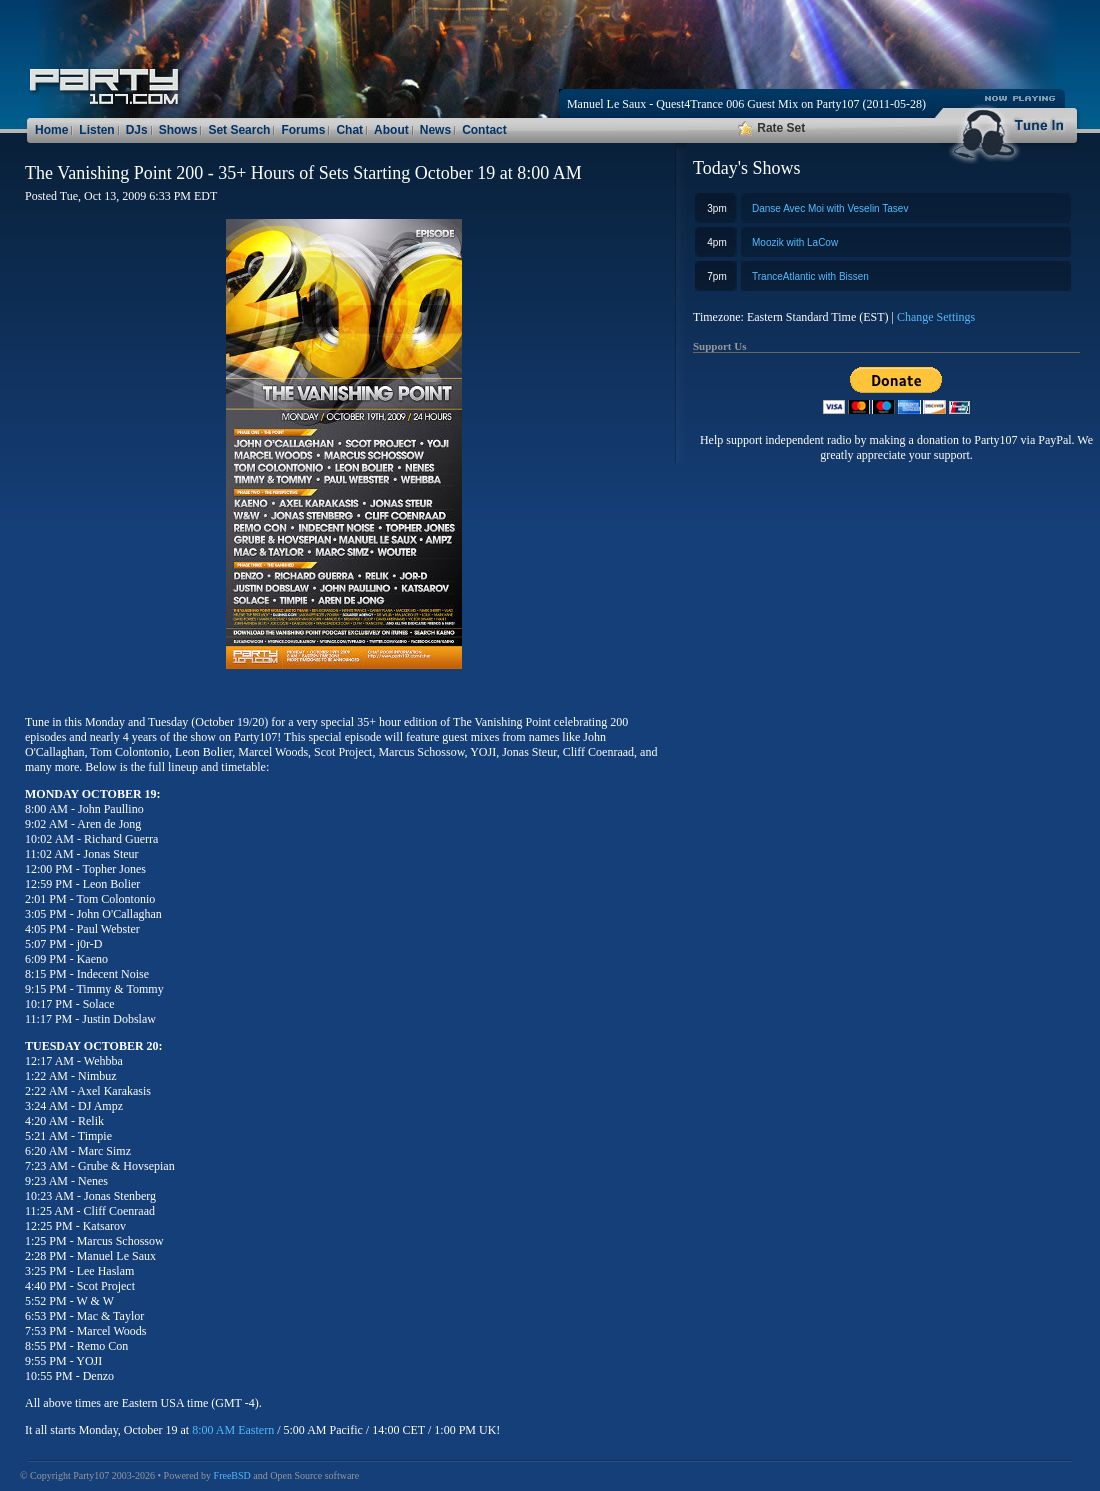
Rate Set (771, 128)
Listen (96, 130)
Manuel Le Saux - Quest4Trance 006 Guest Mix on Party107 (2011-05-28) (746, 104)
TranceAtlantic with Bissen (810, 276)
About (391, 130)
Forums (303, 130)
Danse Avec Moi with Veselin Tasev (830, 208)
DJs (137, 130)
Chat (349, 130)
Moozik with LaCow (795, 242)
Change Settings (936, 317)
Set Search (239, 130)
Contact (484, 130)
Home (51, 130)
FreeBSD (232, 1475)
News (435, 130)
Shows (178, 130)
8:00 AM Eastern (233, 1430)
